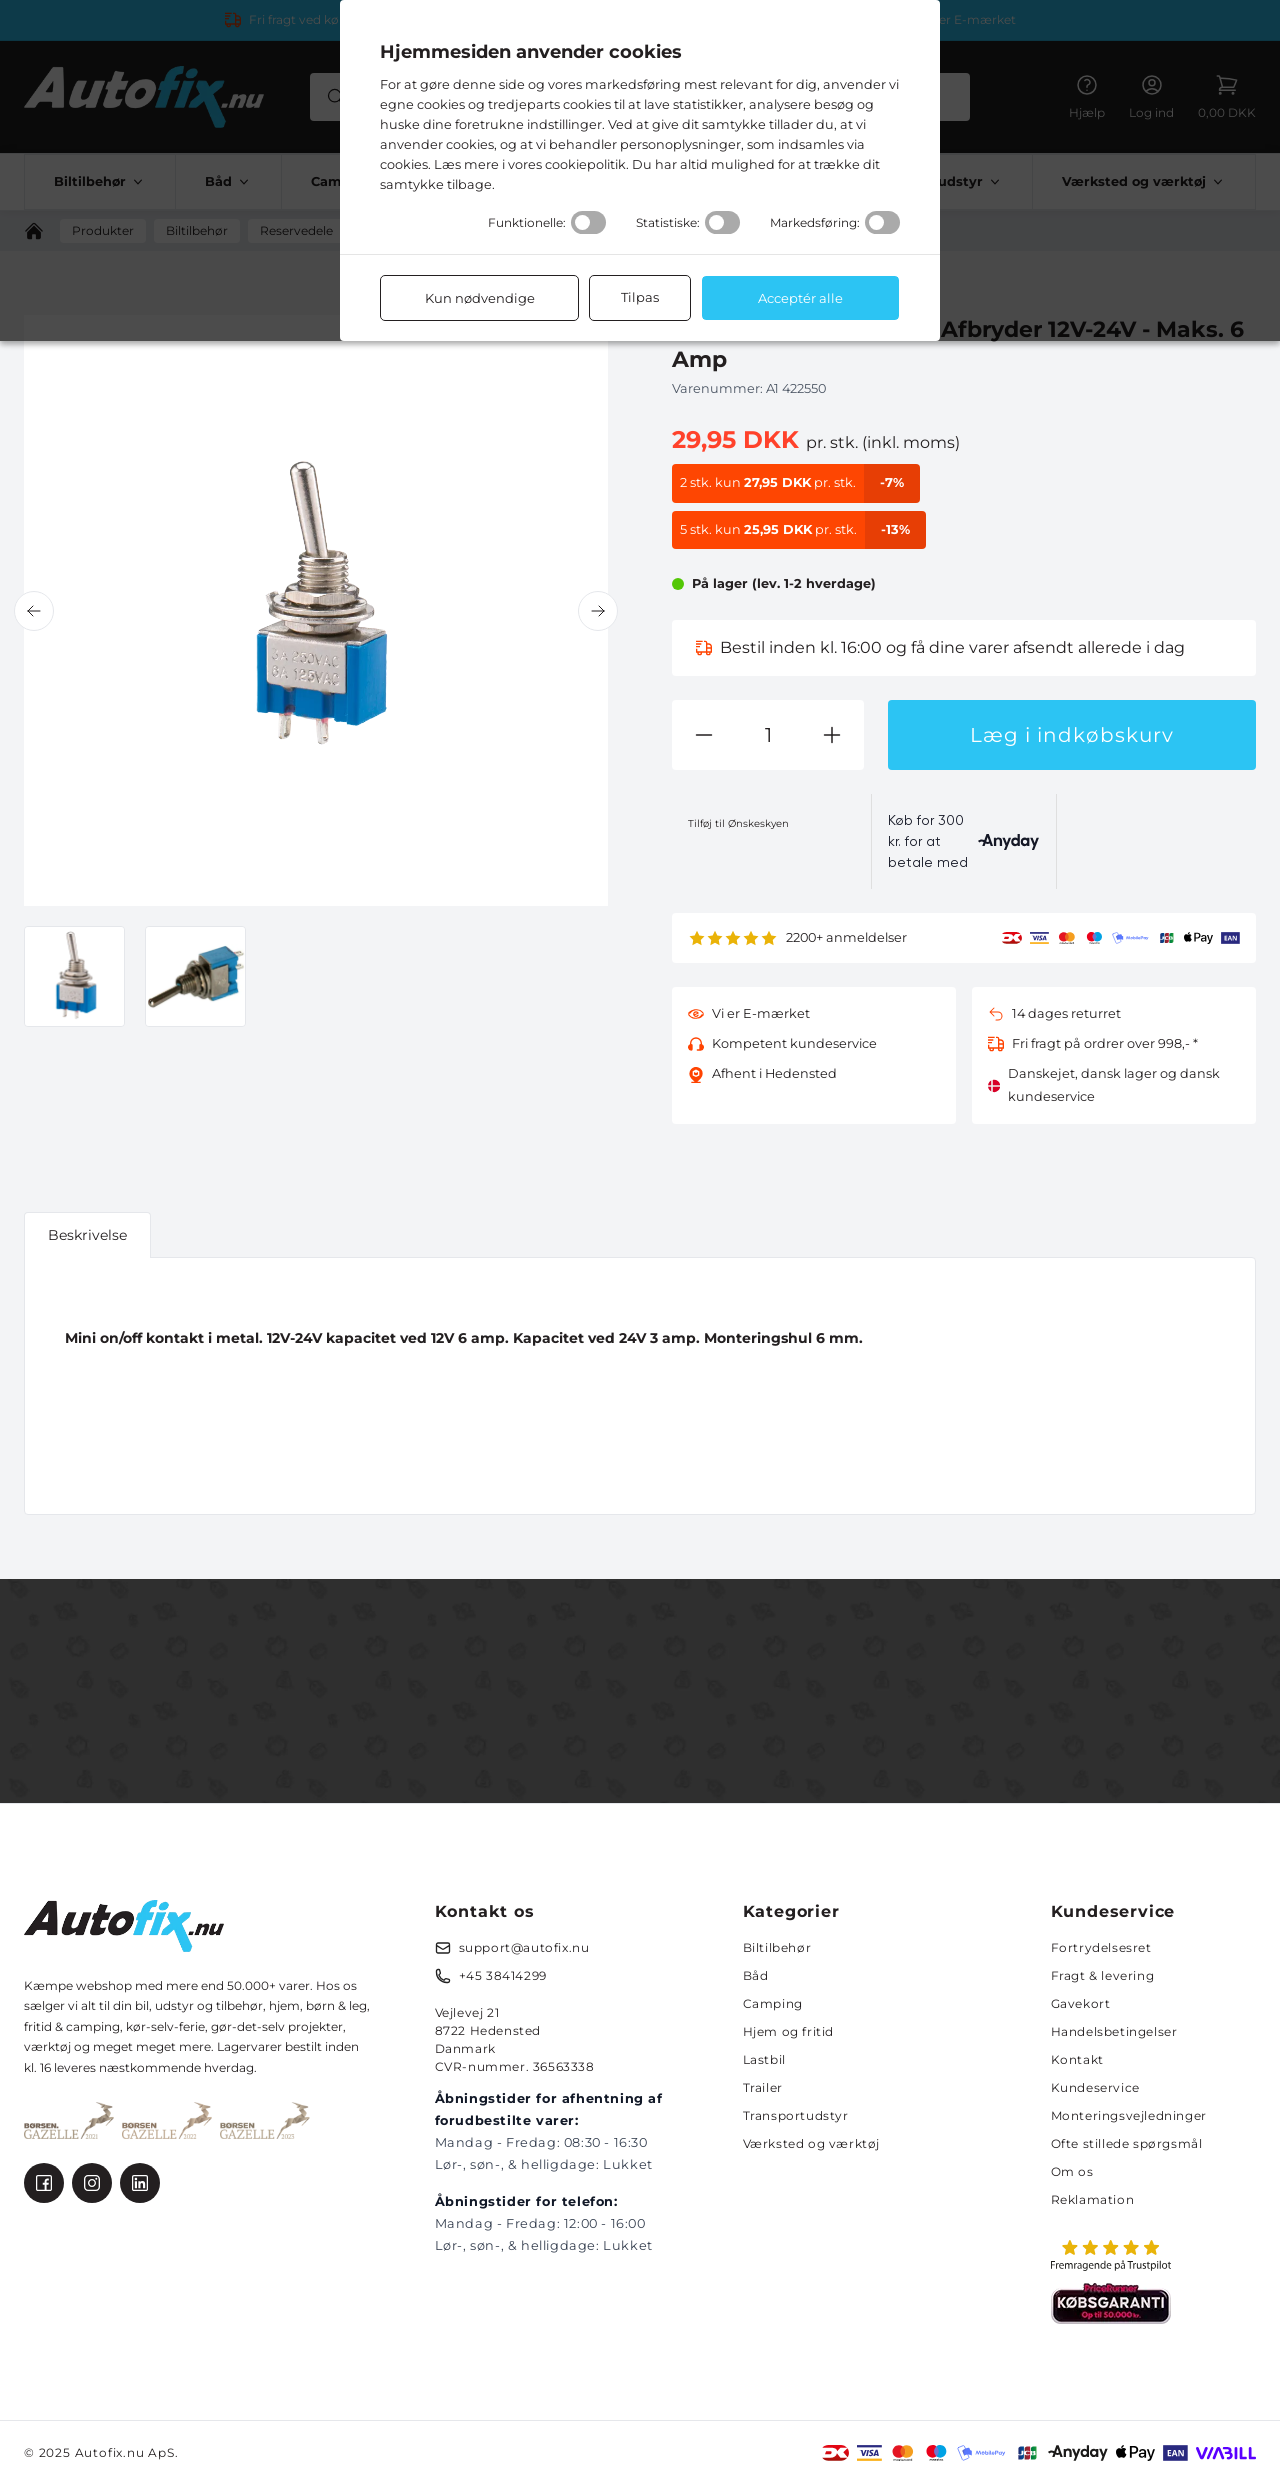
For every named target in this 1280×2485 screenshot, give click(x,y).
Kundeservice (1095, 2087)
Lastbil (764, 2059)
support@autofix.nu (524, 1947)
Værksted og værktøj (811, 2143)
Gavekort (1081, 2003)
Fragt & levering (1103, 1975)
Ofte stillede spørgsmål (1127, 2143)
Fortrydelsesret (1101, 1947)
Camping (773, 2003)
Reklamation (1093, 2199)
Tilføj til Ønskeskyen (738, 823)
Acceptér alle (800, 298)
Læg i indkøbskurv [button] (1072, 735)
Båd (756, 1975)
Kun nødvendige (480, 298)
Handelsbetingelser (1114, 2031)
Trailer (763, 2087)
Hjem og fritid (788, 2031)
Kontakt (1077, 2059)
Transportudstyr (796, 2115)
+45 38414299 (503, 1975)
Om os (1072, 2171)
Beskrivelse (87, 1235)
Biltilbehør (777, 1947)
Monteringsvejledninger (1129, 2115)
